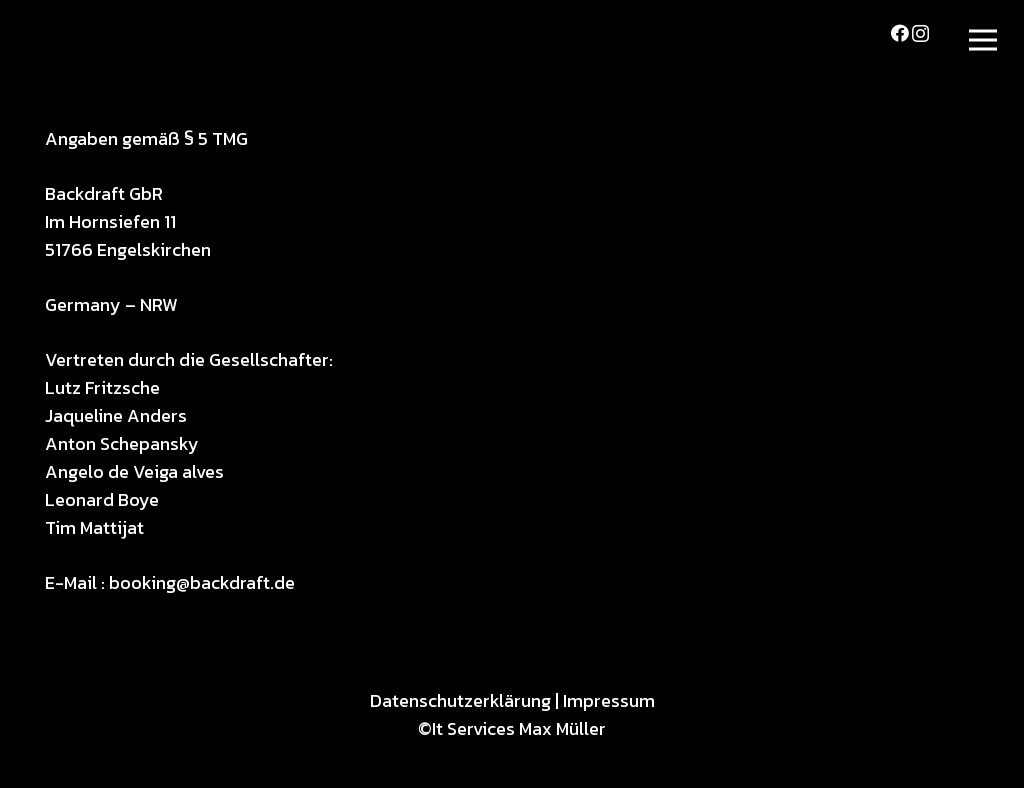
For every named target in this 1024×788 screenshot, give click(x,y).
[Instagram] (920, 34)
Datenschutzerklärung (460, 700)
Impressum (609, 700)
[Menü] (983, 40)
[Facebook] (900, 33)
